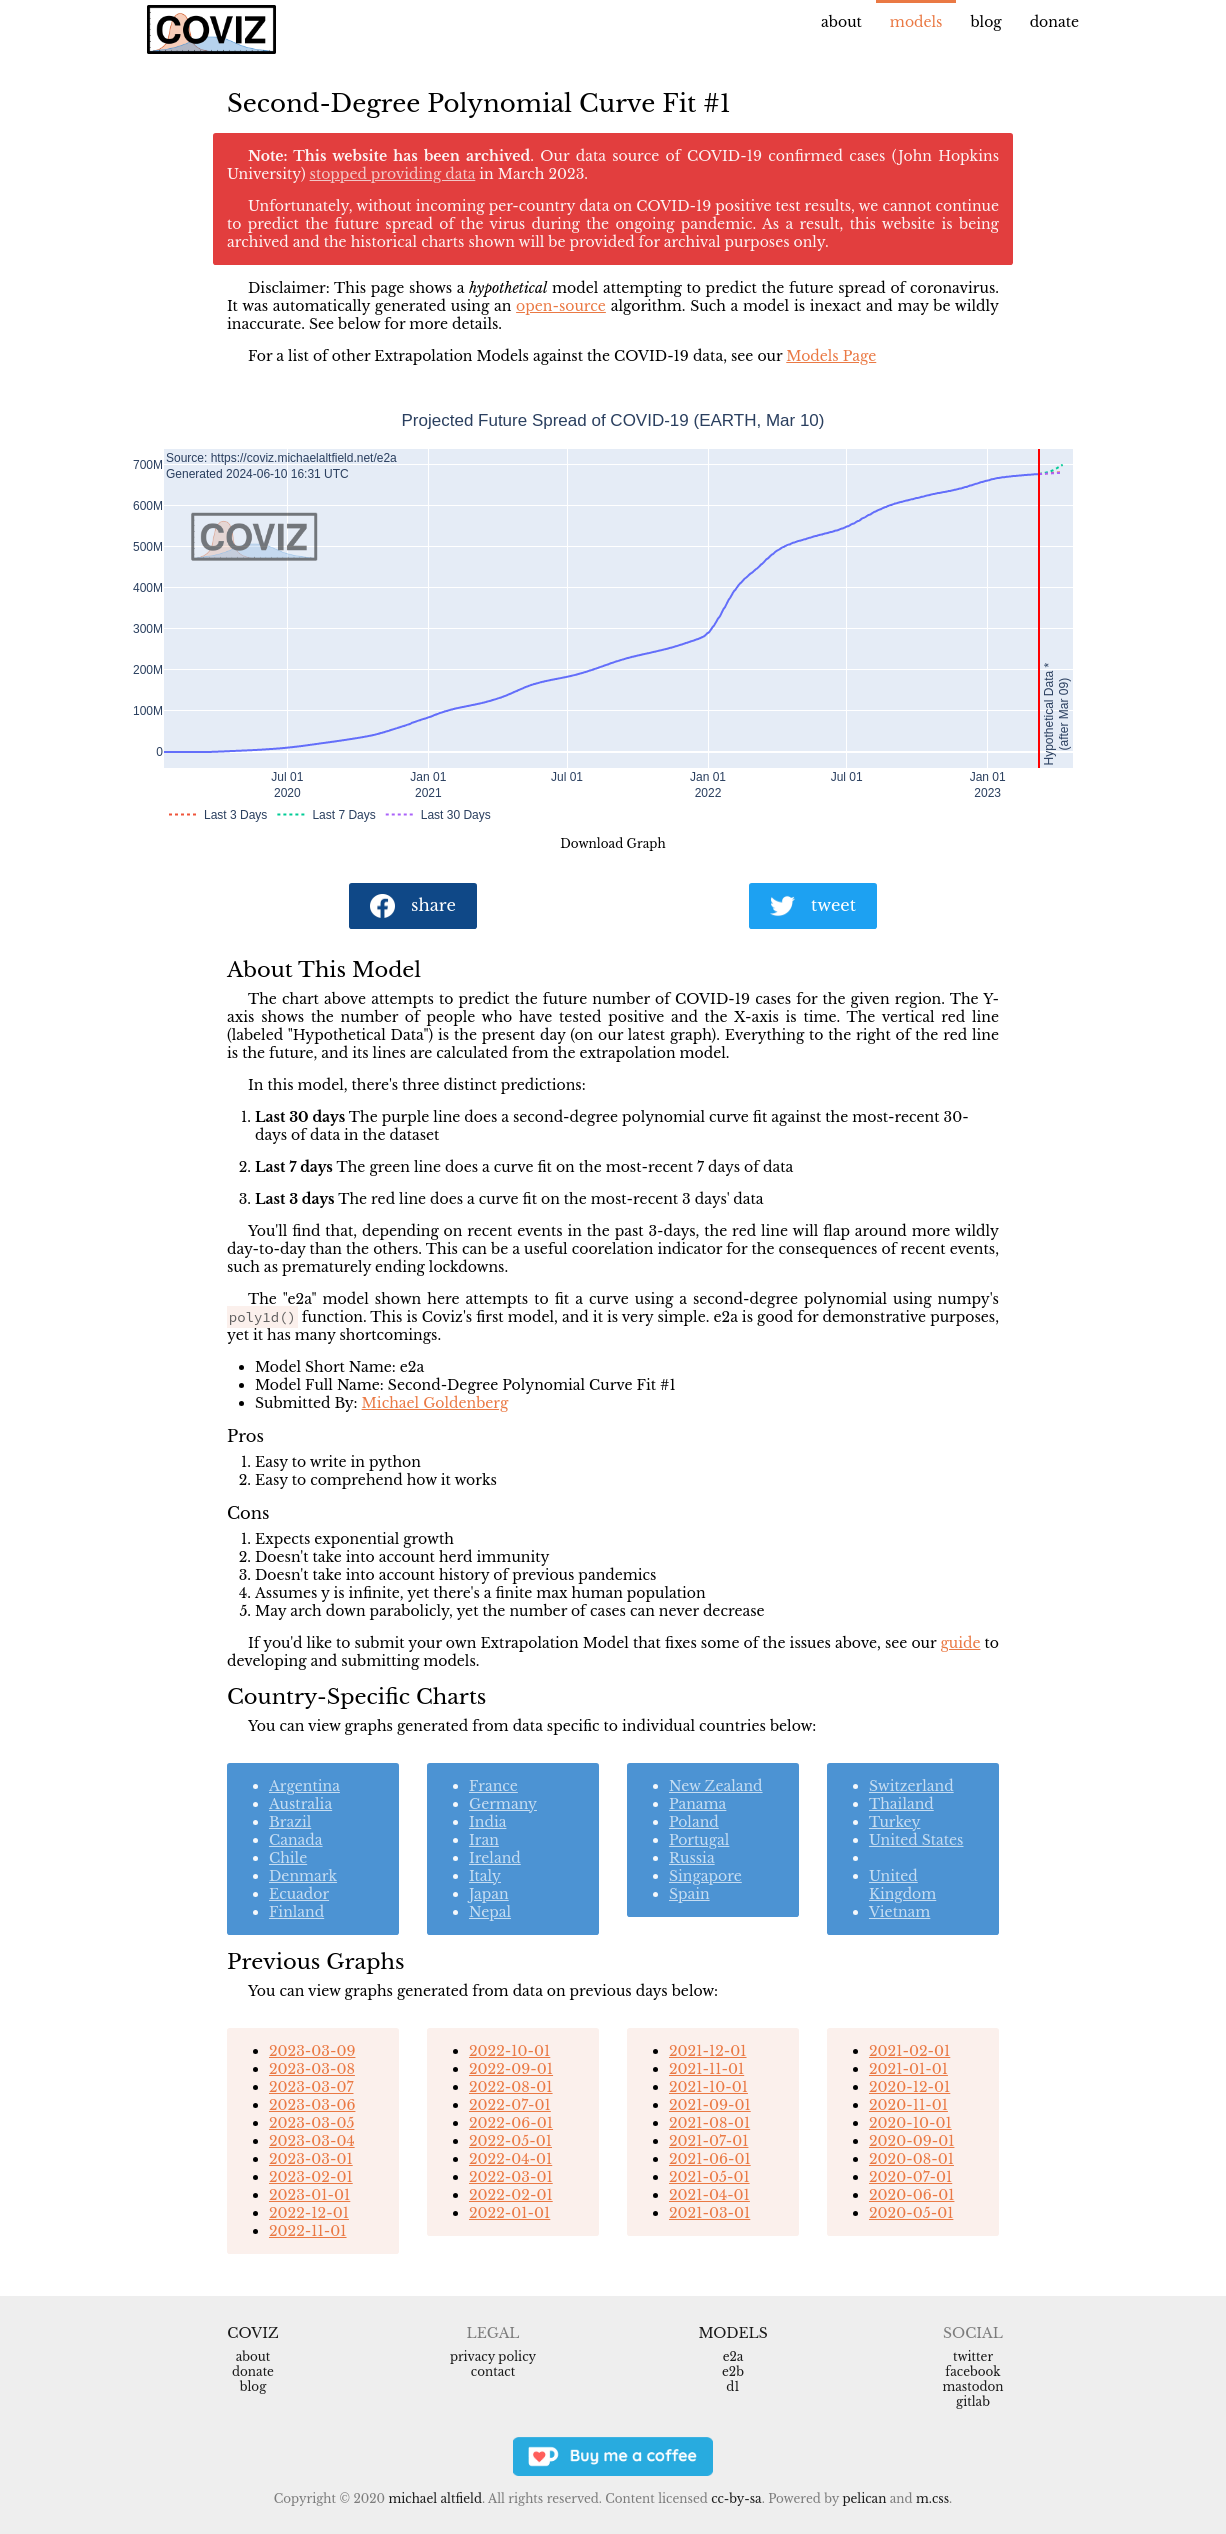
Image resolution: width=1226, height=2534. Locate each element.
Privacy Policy (493, 2356)
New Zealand (716, 1786)
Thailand (901, 1804)
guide (960, 1643)
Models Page (831, 356)
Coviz (252, 2333)
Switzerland (911, 1786)
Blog (985, 22)
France (493, 1786)
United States (916, 1840)
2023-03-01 (311, 2159)
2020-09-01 (911, 2141)
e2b (733, 2371)
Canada (296, 1840)
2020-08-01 (911, 2159)
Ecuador (299, 1894)
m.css (932, 2498)
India (487, 1822)
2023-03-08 (312, 2069)
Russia (692, 1858)
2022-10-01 (509, 2051)
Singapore (705, 1876)
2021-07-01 (708, 2141)
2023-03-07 (311, 2087)
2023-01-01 (309, 2195)
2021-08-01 (709, 2123)
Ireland (495, 1858)
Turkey (894, 1822)
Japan (489, 1894)
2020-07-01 (910, 2177)
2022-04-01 (510, 2159)
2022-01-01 (509, 2213)
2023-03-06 (312, 2105)
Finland (296, 1912)
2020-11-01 (908, 2105)
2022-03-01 (511, 2177)
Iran (484, 1840)
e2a (733, 2356)
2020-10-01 (910, 2123)
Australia (300, 1804)
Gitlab (973, 2401)
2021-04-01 (709, 2195)
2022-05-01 (510, 2141)
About (841, 22)
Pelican (864, 2498)
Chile (288, 1858)
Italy (485, 1876)
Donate (1054, 22)
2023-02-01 (311, 2177)
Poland (694, 1822)
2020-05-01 (911, 2213)
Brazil (290, 1822)
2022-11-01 (308, 2231)
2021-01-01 (908, 2069)
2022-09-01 (511, 2069)
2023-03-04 (312, 2141)
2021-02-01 (909, 2051)
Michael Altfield (434, 2498)
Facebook (972, 2371)
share (413, 906)
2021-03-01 (709, 2213)
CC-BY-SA (736, 2498)
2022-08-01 (511, 2087)
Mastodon (972, 2386)
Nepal (490, 1912)
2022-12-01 (309, 2213)
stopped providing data (393, 174)
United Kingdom (902, 1885)
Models (916, 22)
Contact (493, 2371)
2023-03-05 (311, 2123)
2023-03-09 (312, 2051)
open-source (561, 306)
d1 (732, 2386)
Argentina (304, 1786)
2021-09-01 (710, 2105)
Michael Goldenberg (435, 1403)
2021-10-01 (708, 2087)
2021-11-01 (706, 2069)
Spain (689, 1894)
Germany (503, 1804)
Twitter (973, 2356)
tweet (813, 906)
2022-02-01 (511, 2195)
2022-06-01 (511, 2123)
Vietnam (899, 1912)
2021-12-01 (708, 2051)
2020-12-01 (909, 2087)
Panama (697, 1804)
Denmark (303, 1876)
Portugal (699, 1840)
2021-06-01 (710, 2159)
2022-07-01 (510, 2105)
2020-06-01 (911, 2195)
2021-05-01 (709, 2177)
